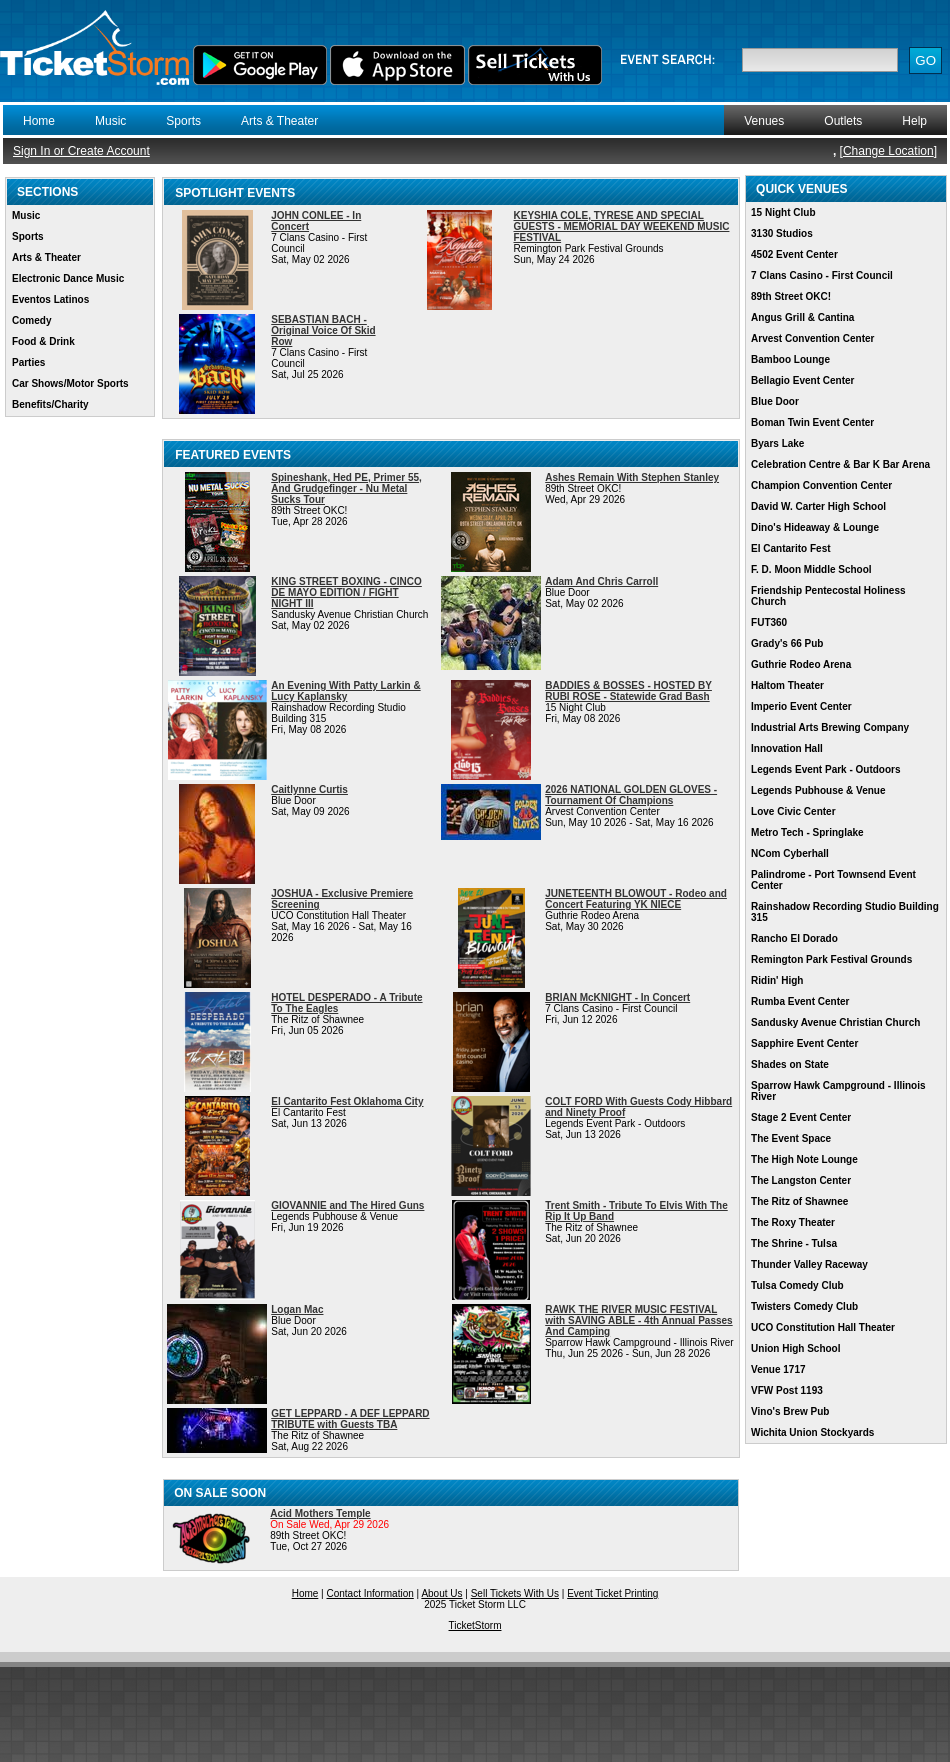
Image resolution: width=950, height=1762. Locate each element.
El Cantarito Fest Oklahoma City (347, 1101)
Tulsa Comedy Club (797, 1285)
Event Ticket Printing (612, 1593)
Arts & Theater (279, 121)
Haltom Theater (787, 685)
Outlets (843, 121)
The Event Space (791, 1138)
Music (110, 121)
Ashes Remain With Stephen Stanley (632, 477)
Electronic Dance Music (68, 278)
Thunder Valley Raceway (809, 1264)
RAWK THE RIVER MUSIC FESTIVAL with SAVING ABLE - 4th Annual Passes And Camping (638, 1320)
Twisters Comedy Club (804, 1306)
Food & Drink (43, 341)
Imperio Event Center (801, 706)
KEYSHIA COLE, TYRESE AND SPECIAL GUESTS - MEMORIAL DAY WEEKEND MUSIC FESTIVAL (622, 226)
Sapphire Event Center (804, 1043)
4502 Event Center (794, 254)
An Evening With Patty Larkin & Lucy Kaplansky (345, 691)
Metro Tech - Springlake (807, 832)
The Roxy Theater (793, 1222)
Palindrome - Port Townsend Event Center (833, 880)
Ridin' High (777, 980)
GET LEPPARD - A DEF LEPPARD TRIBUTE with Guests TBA (350, 1419)
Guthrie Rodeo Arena (801, 664)
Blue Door (775, 401)
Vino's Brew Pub (790, 1411)
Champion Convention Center (821, 485)
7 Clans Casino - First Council (822, 275)
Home (39, 121)
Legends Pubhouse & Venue (818, 790)
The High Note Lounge (804, 1159)
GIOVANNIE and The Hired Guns (347, 1205)
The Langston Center (801, 1180)
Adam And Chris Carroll (601, 581)
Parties (28, 362)
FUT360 (769, 622)
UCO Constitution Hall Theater (823, 1327)
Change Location (888, 151)
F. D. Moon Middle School (811, 569)
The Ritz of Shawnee (799, 1201)
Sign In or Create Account (81, 151)
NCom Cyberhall (790, 853)
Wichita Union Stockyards (812, 1432)
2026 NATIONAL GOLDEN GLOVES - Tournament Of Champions (631, 795)
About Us (441, 1593)
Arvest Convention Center (812, 338)
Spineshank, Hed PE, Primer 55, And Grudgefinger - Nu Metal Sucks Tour (346, 488)
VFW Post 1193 (787, 1390)
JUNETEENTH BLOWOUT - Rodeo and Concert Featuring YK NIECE (636, 899)
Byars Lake (777, 443)
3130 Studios (782, 233)
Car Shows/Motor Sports (70, 383)
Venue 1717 (778, 1369)
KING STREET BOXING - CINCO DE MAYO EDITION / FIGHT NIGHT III (346, 592)
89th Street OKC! (791, 296)
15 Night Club (783, 212)
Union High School (795, 1348)
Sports (183, 121)
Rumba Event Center (800, 1001)
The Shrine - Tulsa (794, 1243)
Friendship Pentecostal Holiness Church (828, 596)
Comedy (31, 320)
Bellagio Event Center (802, 380)
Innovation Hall (787, 748)
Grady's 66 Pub (787, 643)
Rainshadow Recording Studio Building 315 (845, 912)
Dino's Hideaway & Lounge (815, 527)
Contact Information (370, 1593)
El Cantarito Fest (790, 548)
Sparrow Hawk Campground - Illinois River (838, 1091)
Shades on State (790, 1064)
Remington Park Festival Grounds (831, 959)
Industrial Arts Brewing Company (830, 727)
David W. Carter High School (818, 506)
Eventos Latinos (50, 299)
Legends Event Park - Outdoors (825, 769)
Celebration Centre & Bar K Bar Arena (840, 464)
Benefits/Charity (50, 404)
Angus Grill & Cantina (802, 317)
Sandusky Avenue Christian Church (835, 1022)
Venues (764, 121)
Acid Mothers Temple (320, 1513)
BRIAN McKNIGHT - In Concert (617, 997)
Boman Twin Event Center (812, 422)
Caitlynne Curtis (309, 789)
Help (914, 121)
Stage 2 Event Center (801, 1117)
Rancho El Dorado (794, 938)
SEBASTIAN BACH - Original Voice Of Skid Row (323, 330)
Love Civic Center (793, 811)
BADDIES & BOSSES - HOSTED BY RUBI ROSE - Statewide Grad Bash (628, 691)
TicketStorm (475, 1625)
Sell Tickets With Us (515, 1593)
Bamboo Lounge (790, 359)
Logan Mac (297, 1309)
